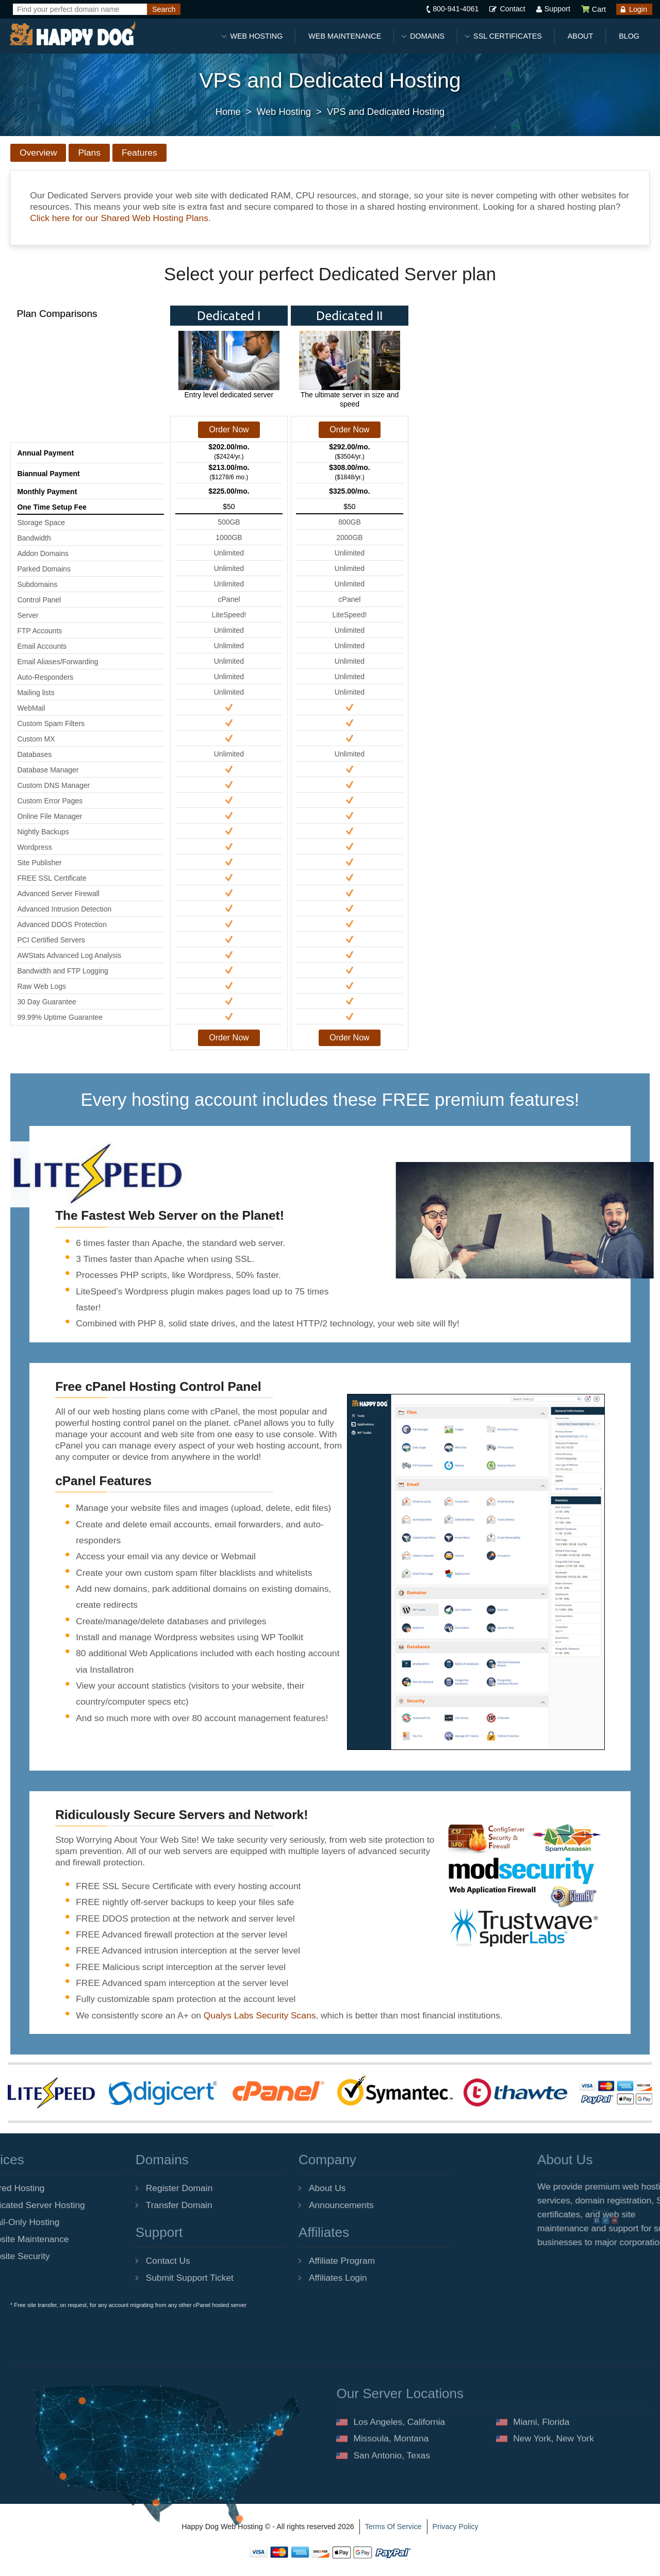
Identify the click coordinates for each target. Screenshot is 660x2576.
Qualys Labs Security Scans (260, 2015)
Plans (89, 152)
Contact (512, 9)
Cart (593, 9)
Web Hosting (256, 36)
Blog (629, 36)
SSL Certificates (507, 36)
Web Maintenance (344, 36)
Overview (38, 152)
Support (557, 9)
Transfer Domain (111, 2205)
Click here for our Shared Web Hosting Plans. (120, 218)
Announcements (273, 2205)
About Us (259, 2188)
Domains (427, 36)
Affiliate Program (274, 2260)
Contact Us (100, 2260)
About (580, 36)
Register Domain (111, 2188)
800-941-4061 (455, 9)
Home (228, 111)
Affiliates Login (270, 2277)
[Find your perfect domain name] (80, 9)
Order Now (229, 429)
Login (638, 9)
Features (139, 152)
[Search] (163, 9)
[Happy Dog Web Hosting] (72, 34)
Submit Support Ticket (122, 2277)
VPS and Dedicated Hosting (385, 111)
